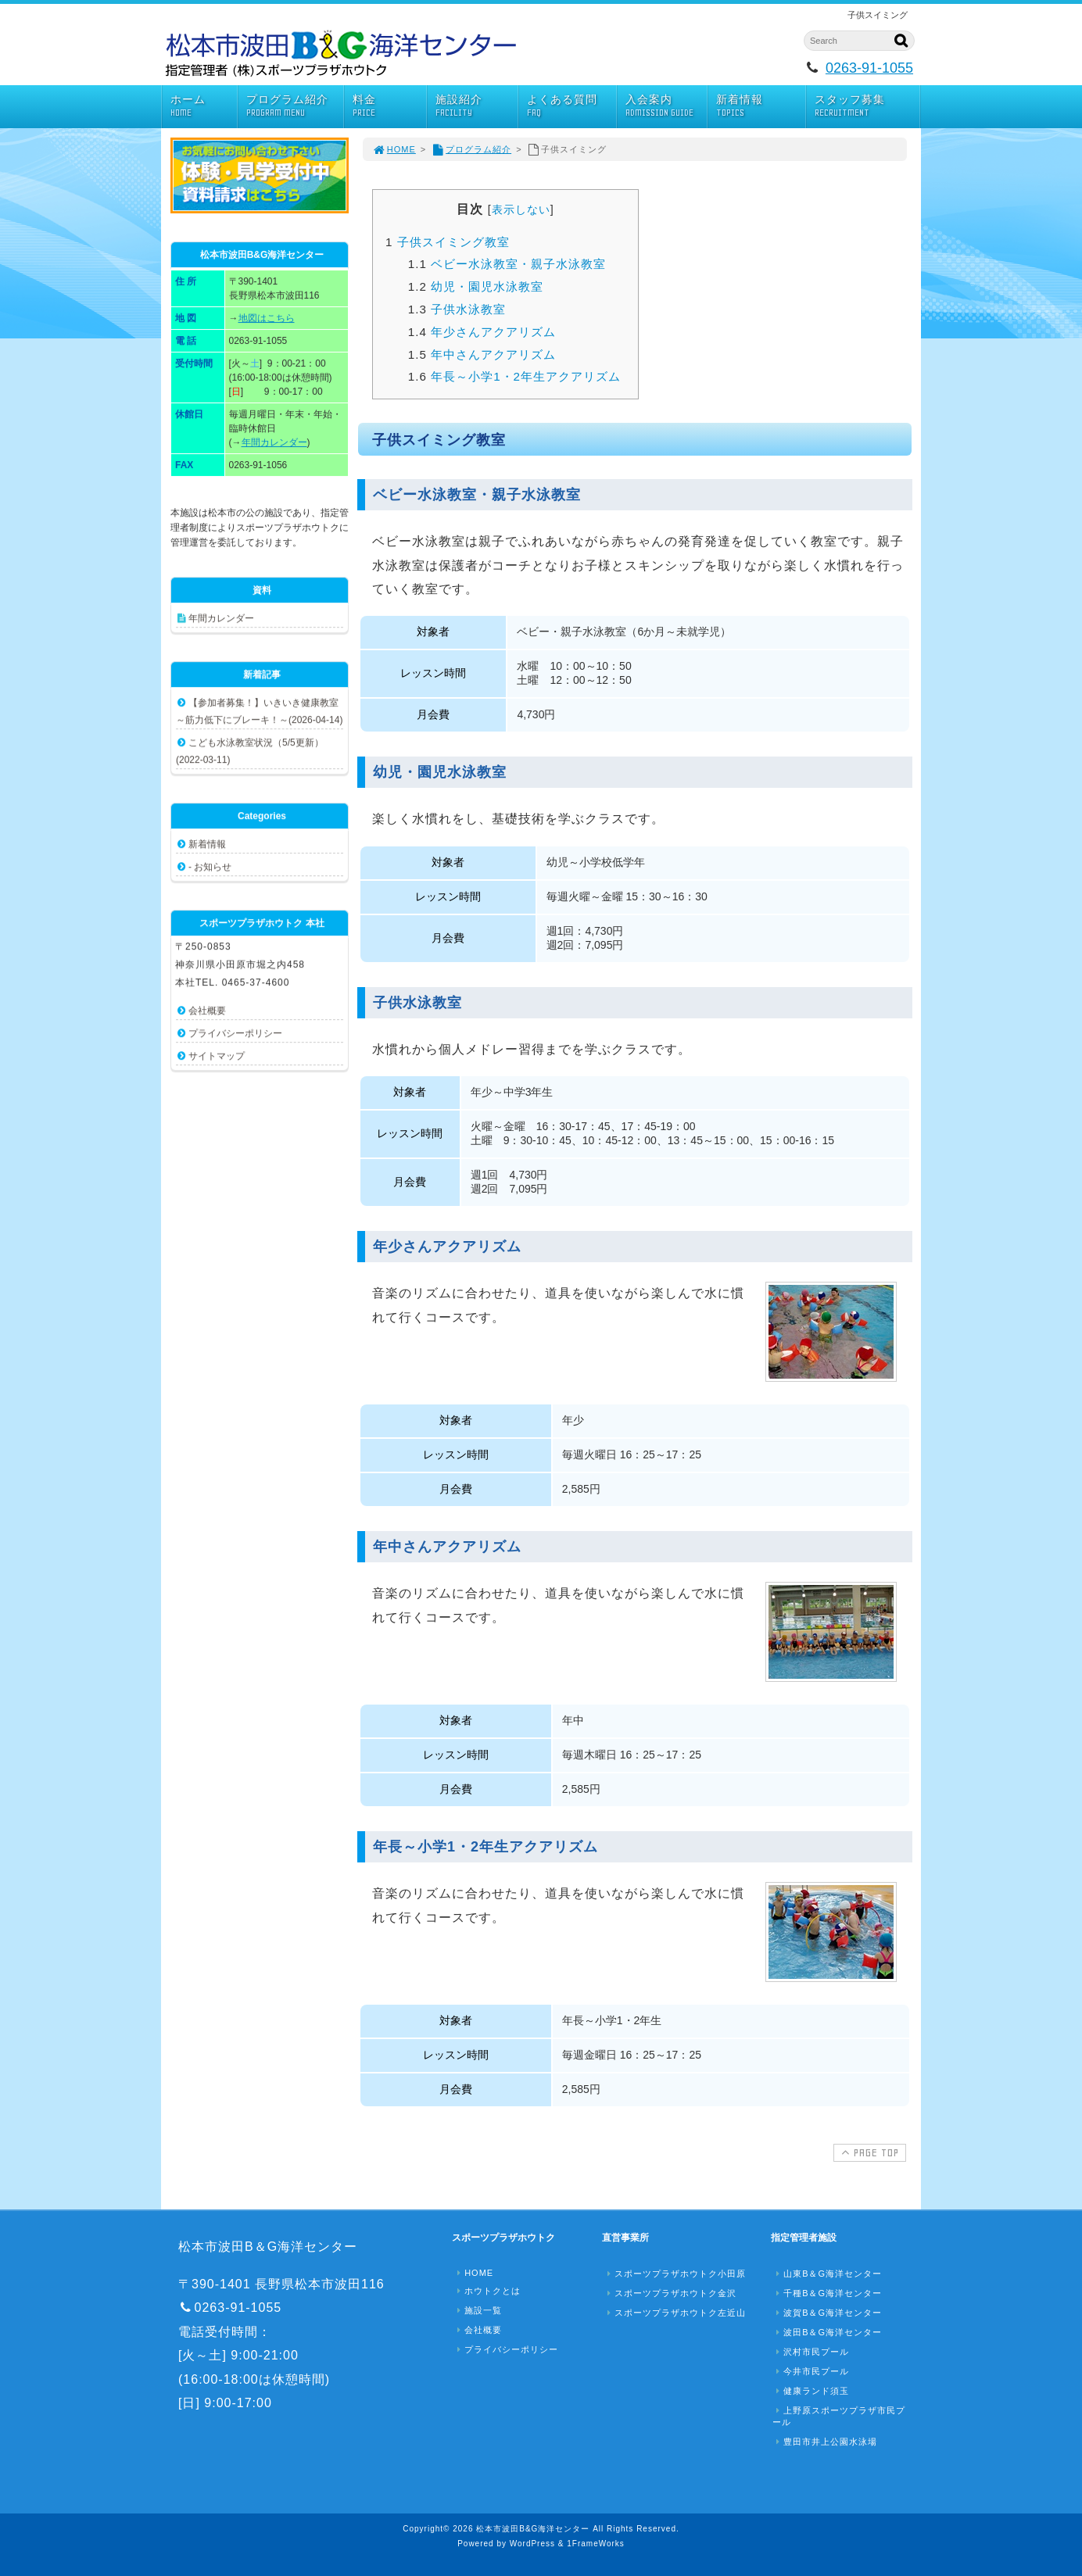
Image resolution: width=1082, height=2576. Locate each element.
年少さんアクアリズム (482, 331)
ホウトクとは (487, 2290)
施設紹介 (476, 106)
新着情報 (760, 106)
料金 (390, 106)
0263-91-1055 (869, 68)
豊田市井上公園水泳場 (824, 2441)
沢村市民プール (810, 2351)
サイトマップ (216, 1055)
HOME (394, 149)
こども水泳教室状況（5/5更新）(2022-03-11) (250, 751)
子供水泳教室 (457, 309)
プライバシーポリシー (235, 1033)
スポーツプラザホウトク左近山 (675, 2312)
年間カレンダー (274, 442)
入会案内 (666, 106)
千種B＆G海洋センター (827, 2293)
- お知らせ (209, 866)
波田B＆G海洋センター (827, 2332)
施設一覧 (477, 2310)
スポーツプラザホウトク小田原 (675, 2273)
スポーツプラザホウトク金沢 (670, 2293)
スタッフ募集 (867, 106)
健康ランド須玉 (810, 2390)
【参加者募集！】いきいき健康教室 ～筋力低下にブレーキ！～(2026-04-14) (259, 711)
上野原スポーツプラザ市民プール (838, 2416)
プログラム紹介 (294, 106)
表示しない (521, 209)
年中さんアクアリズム (482, 354)
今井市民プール (810, 2371)
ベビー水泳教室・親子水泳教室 (507, 263)
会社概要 (207, 1010)
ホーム (203, 106)
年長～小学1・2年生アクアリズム (514, 376)
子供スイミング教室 (447, 242)
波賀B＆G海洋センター (827, 2312)
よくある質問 (571, 106)
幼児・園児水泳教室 (475, 286)
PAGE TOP (868, 2152)
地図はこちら (266, 318)
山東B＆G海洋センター (827, 2273)
